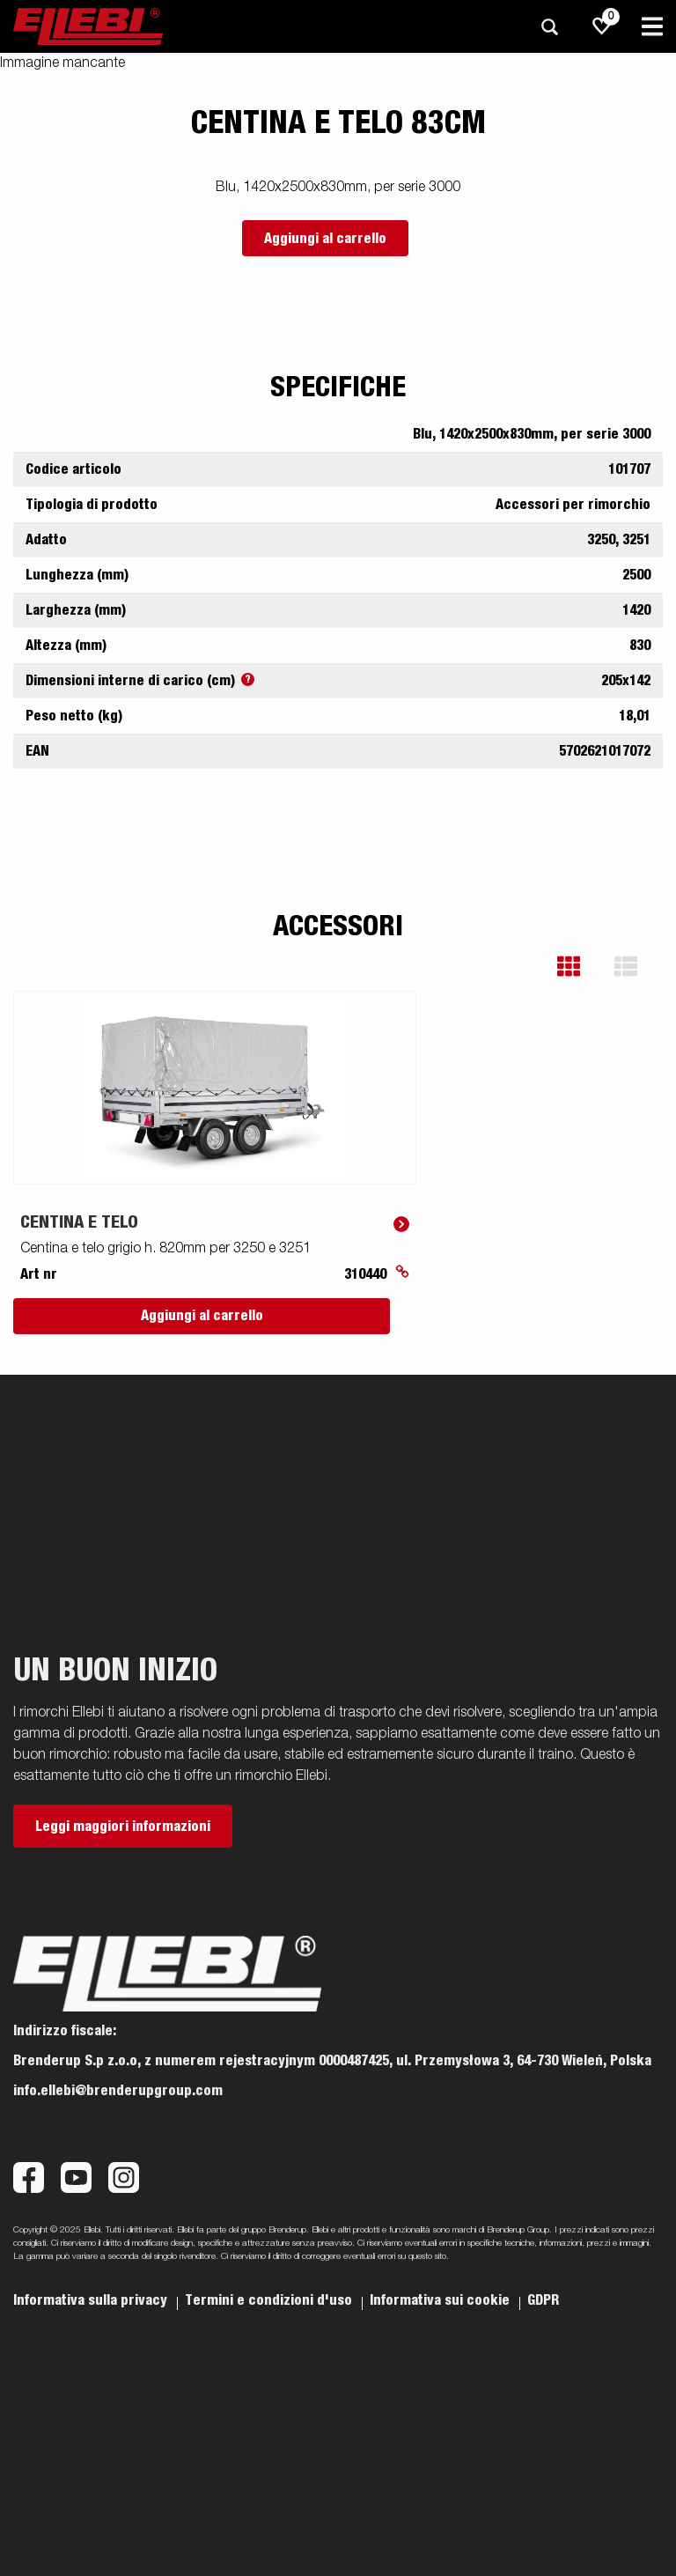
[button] (581, 966)
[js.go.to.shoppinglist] (602, 26)
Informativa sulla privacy (92, 2300)
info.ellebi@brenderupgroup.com (118, 2091)
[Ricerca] (549, 27)
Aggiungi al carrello (325, 239)
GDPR (543, 2300)
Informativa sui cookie (441, 2300)
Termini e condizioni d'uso (270, 2300)
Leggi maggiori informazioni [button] (122, 1826)
